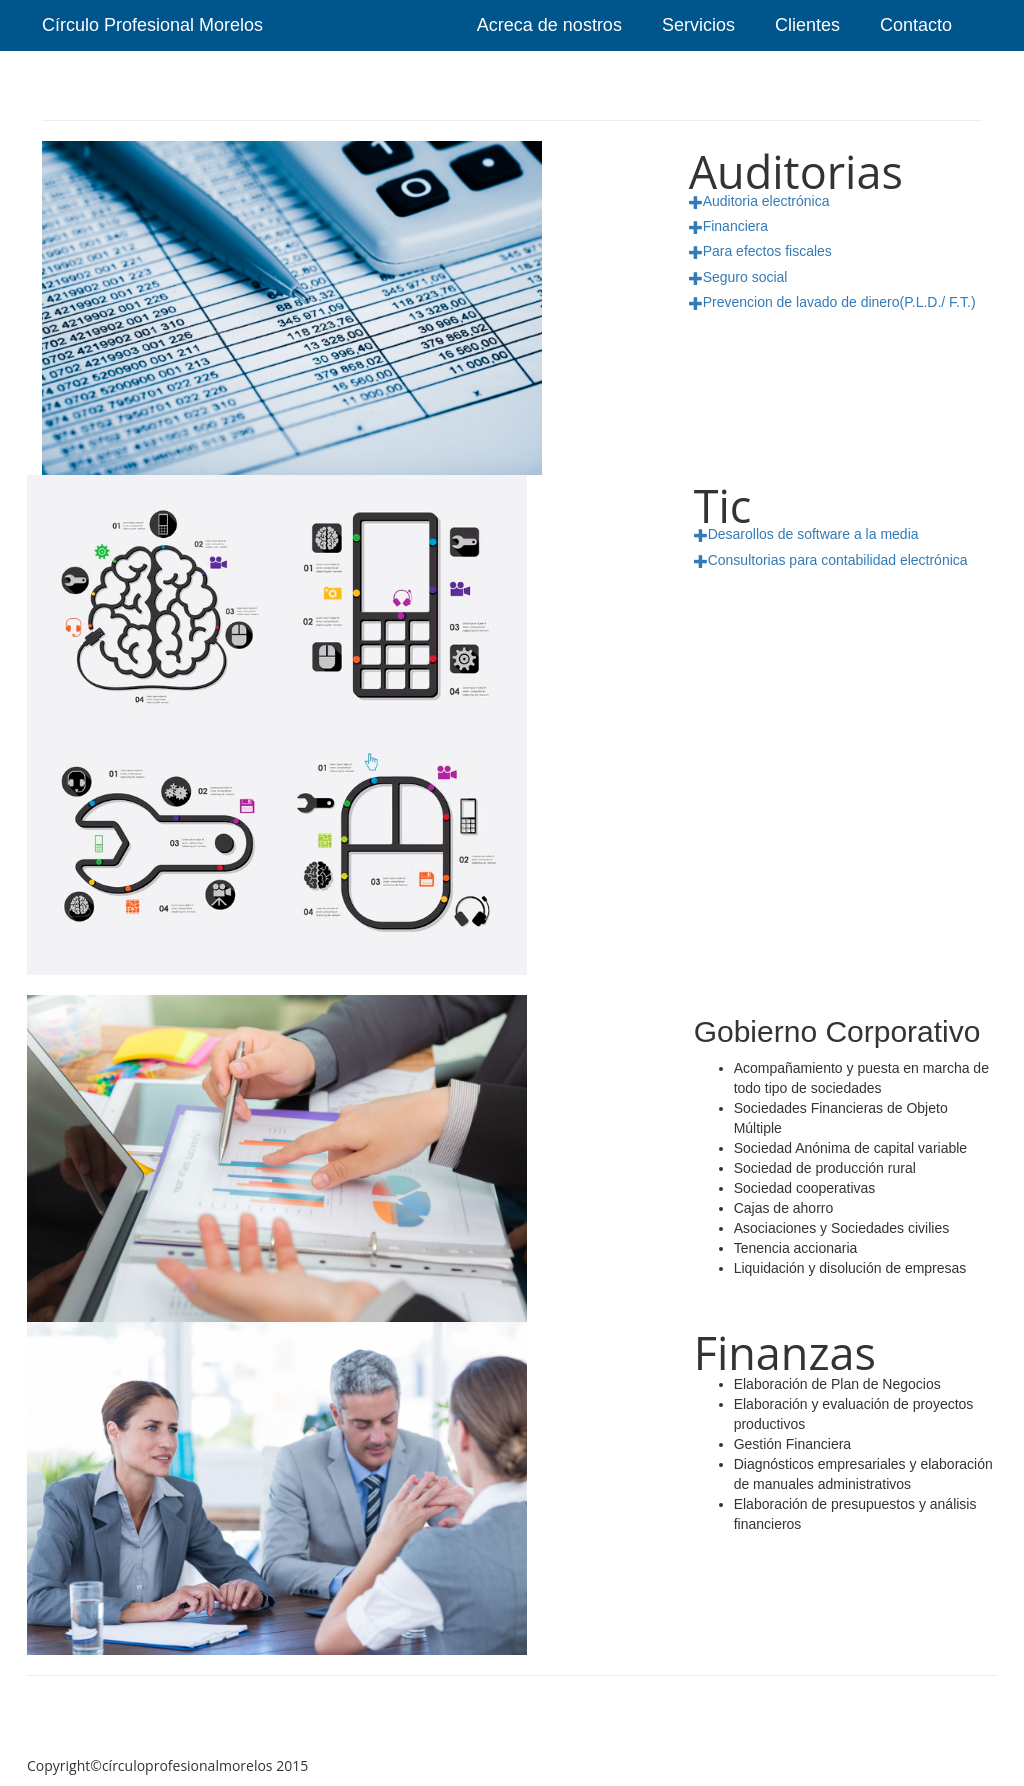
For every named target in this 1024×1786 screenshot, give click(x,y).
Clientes (807, 25)
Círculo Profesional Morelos (152, 25)
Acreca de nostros (549, 25)
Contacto (916, 25)
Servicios (698, 25)
